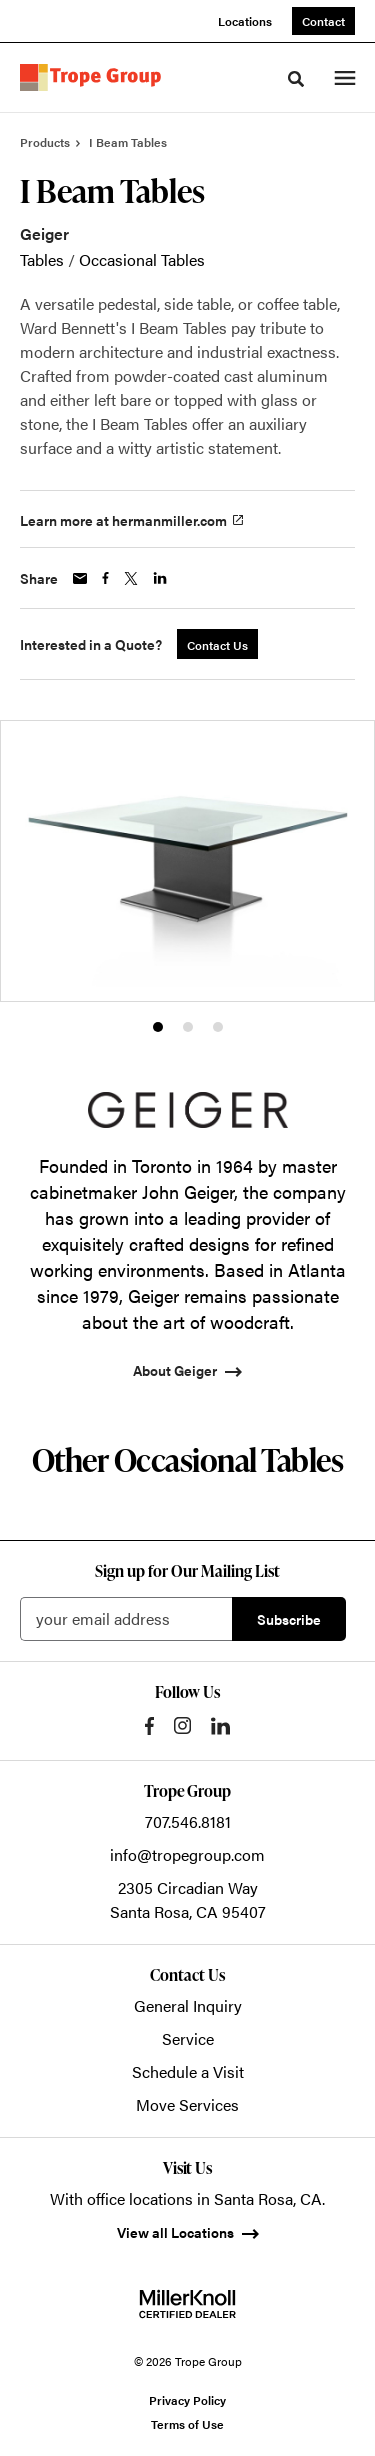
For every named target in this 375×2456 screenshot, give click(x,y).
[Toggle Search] (296, 79)
